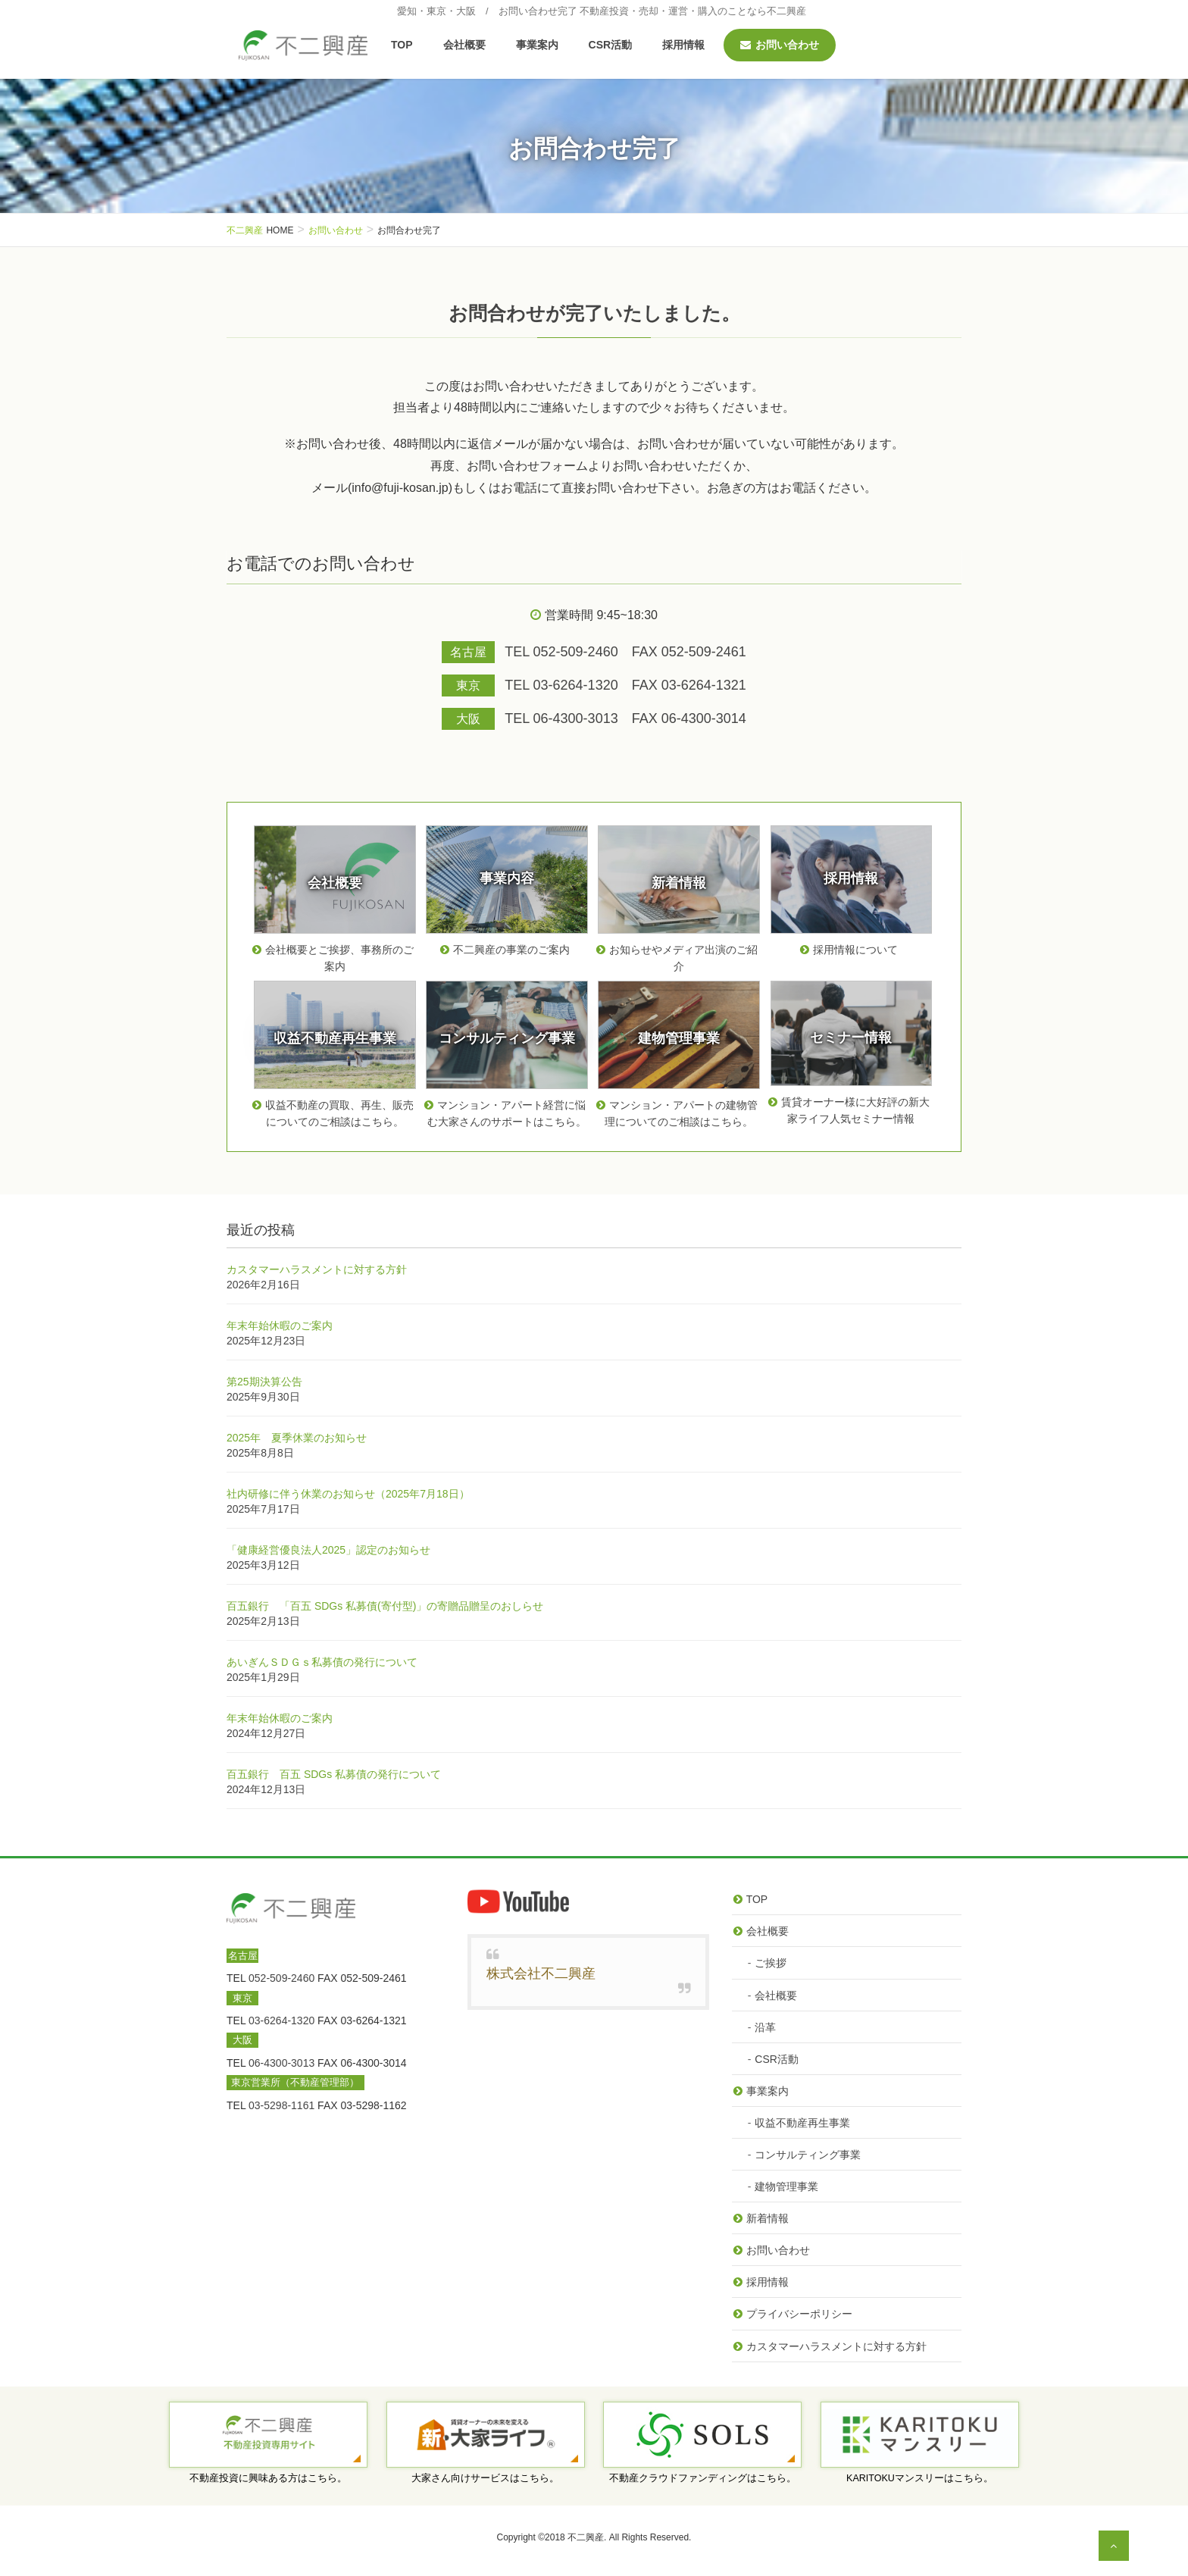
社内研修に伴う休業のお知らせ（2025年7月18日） (348, 1494)
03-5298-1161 (281, 2105)
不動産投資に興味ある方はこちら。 (268, 2478)
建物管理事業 (786, 2186)
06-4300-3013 (281, 2063)
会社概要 (767, 1931)
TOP (757, 1899)
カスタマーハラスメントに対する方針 (317, 1269)
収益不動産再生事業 (802, 2123)
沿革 (765, 2027)
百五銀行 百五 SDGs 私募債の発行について (334, 1774)
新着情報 (767, 2218)
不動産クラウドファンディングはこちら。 (702, 2478)
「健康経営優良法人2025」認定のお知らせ (328, 1550)
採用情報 (767, 2282)
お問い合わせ (778, 2250)
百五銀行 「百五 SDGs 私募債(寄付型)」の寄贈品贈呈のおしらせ (385, 1606)
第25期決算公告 (264, 1382)
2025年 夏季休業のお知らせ (297, 1438)
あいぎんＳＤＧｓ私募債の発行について (322, 1662)
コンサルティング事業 (808, 2155)
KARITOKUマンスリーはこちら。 (919, 2478)
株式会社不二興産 (541, 1973)
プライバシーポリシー (799, 2314)
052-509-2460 (281, 1978)
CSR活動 (777, 2059)
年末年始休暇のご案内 (280, 1325)
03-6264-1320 (281, 2020)
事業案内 (767, 2091)
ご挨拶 (770, 1963)
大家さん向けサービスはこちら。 (485, 2478)
